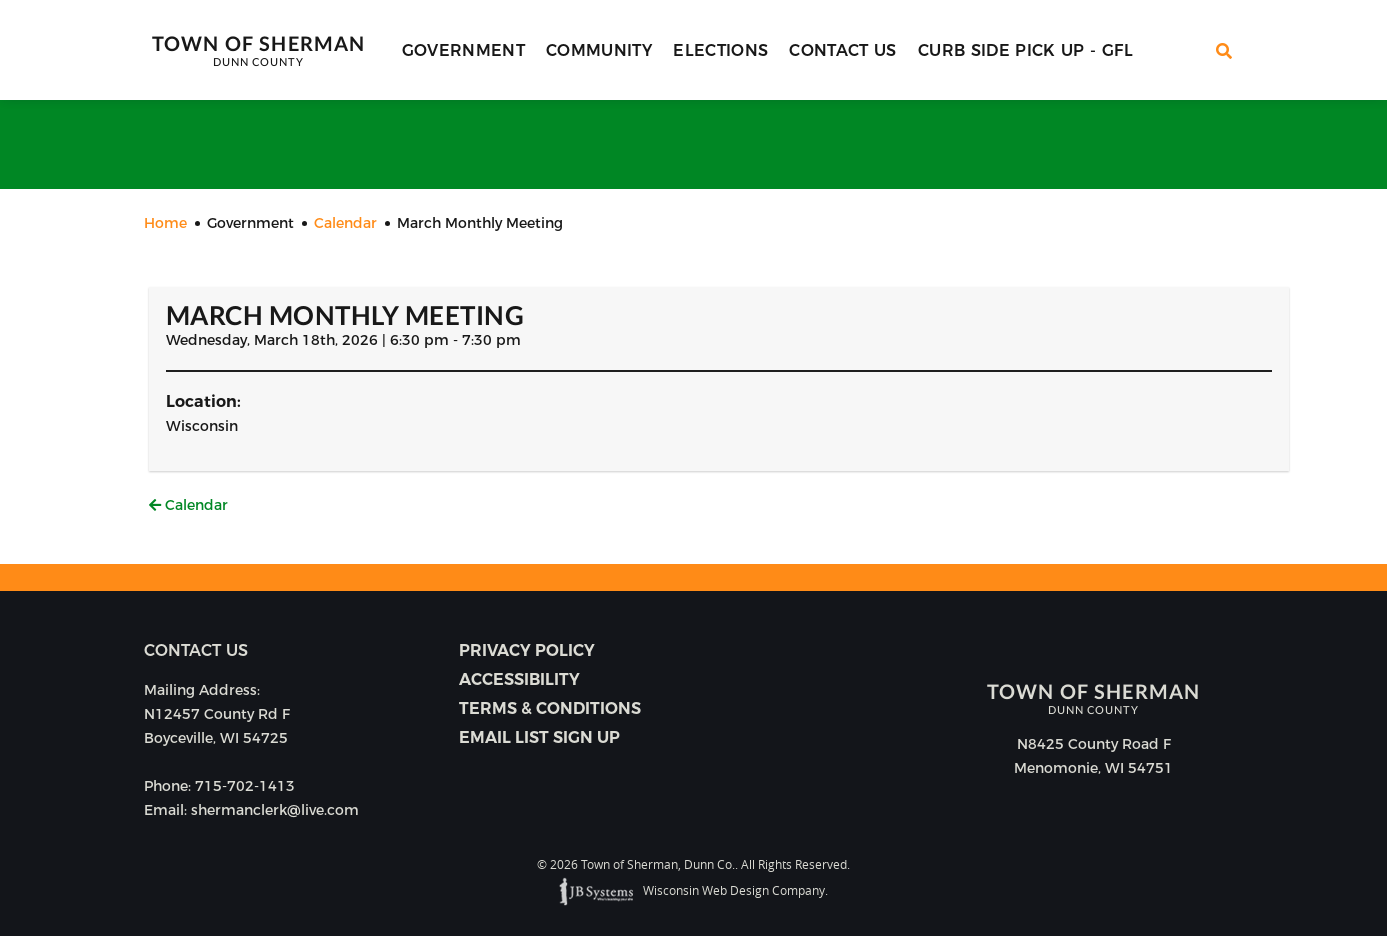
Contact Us (843, 50)
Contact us (196, 650)
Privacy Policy (527, 650)
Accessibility (519, 679)
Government (464, 50)
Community (599, 50)
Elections (720, 50)
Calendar (188, 505)
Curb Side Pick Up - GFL (1025, 50)
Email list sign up (539, 737)
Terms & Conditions (550, 708)
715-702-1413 (245, 786)
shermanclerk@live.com (275, 810)
